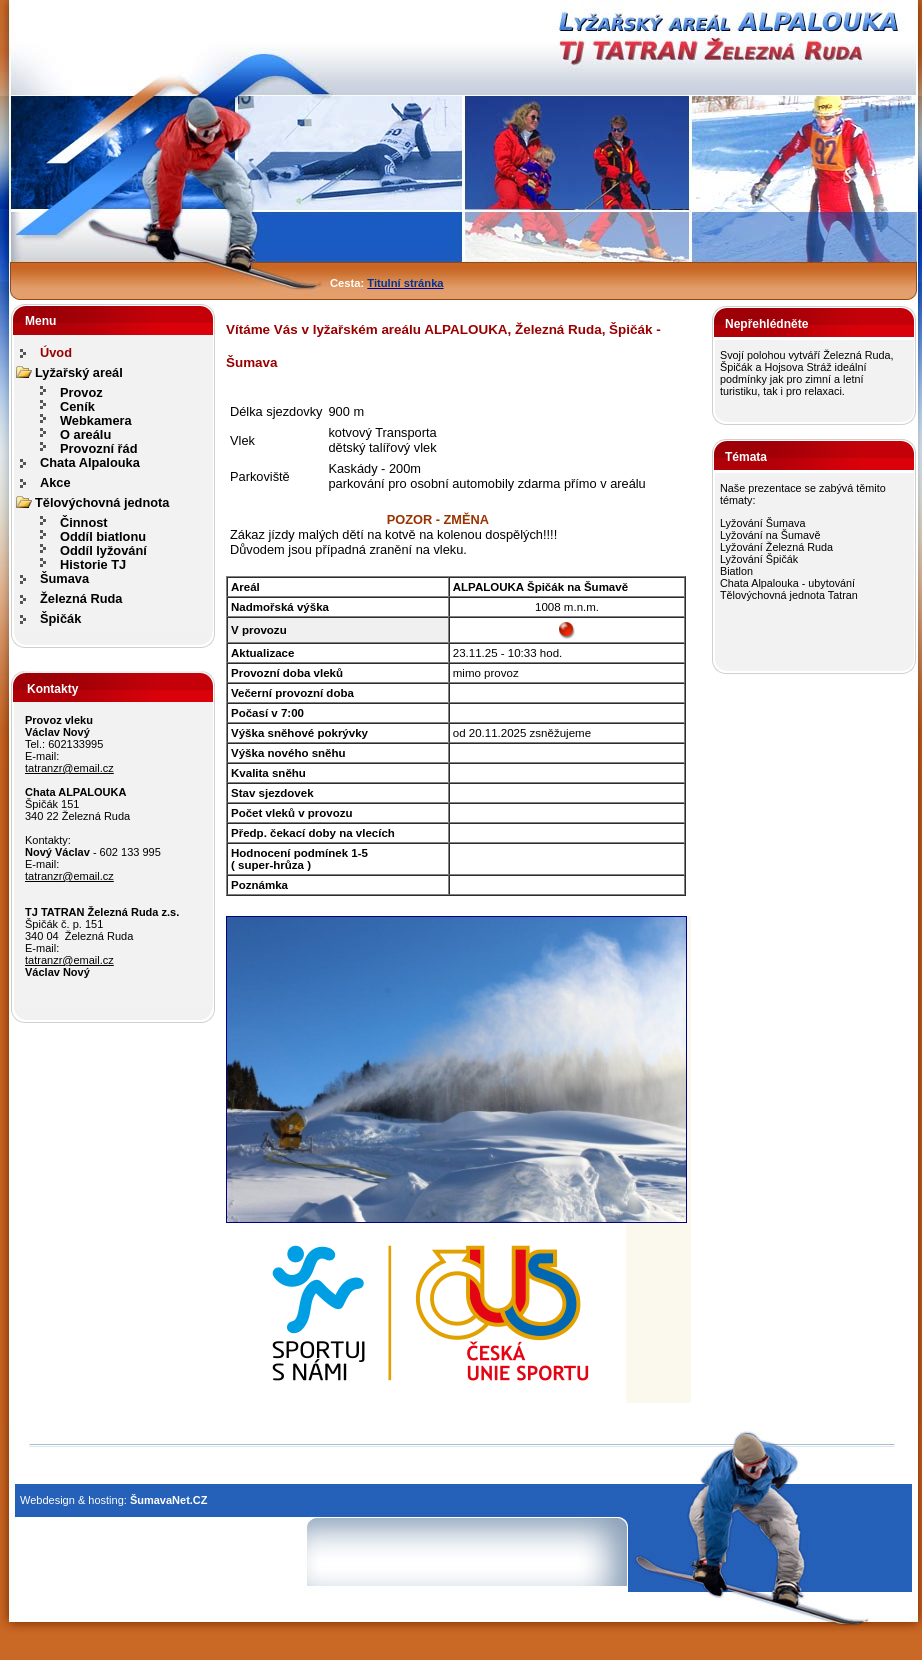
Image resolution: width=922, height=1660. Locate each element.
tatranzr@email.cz (69, 768)
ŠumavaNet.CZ (169, 1500)
